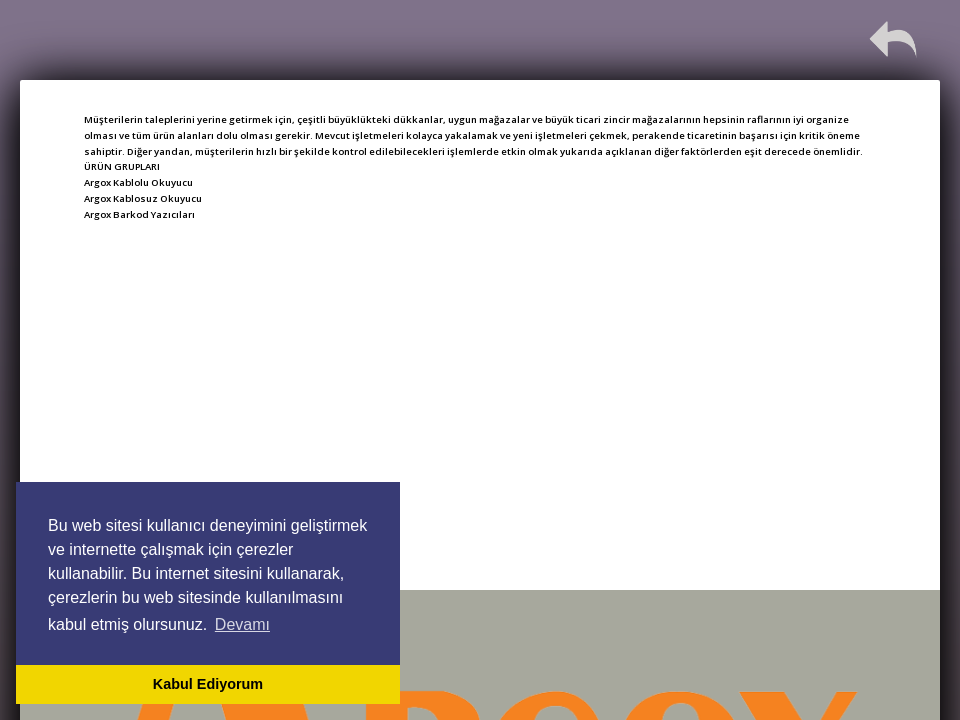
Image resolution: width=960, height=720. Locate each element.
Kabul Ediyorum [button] (208, 684)
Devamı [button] (242, 624)
